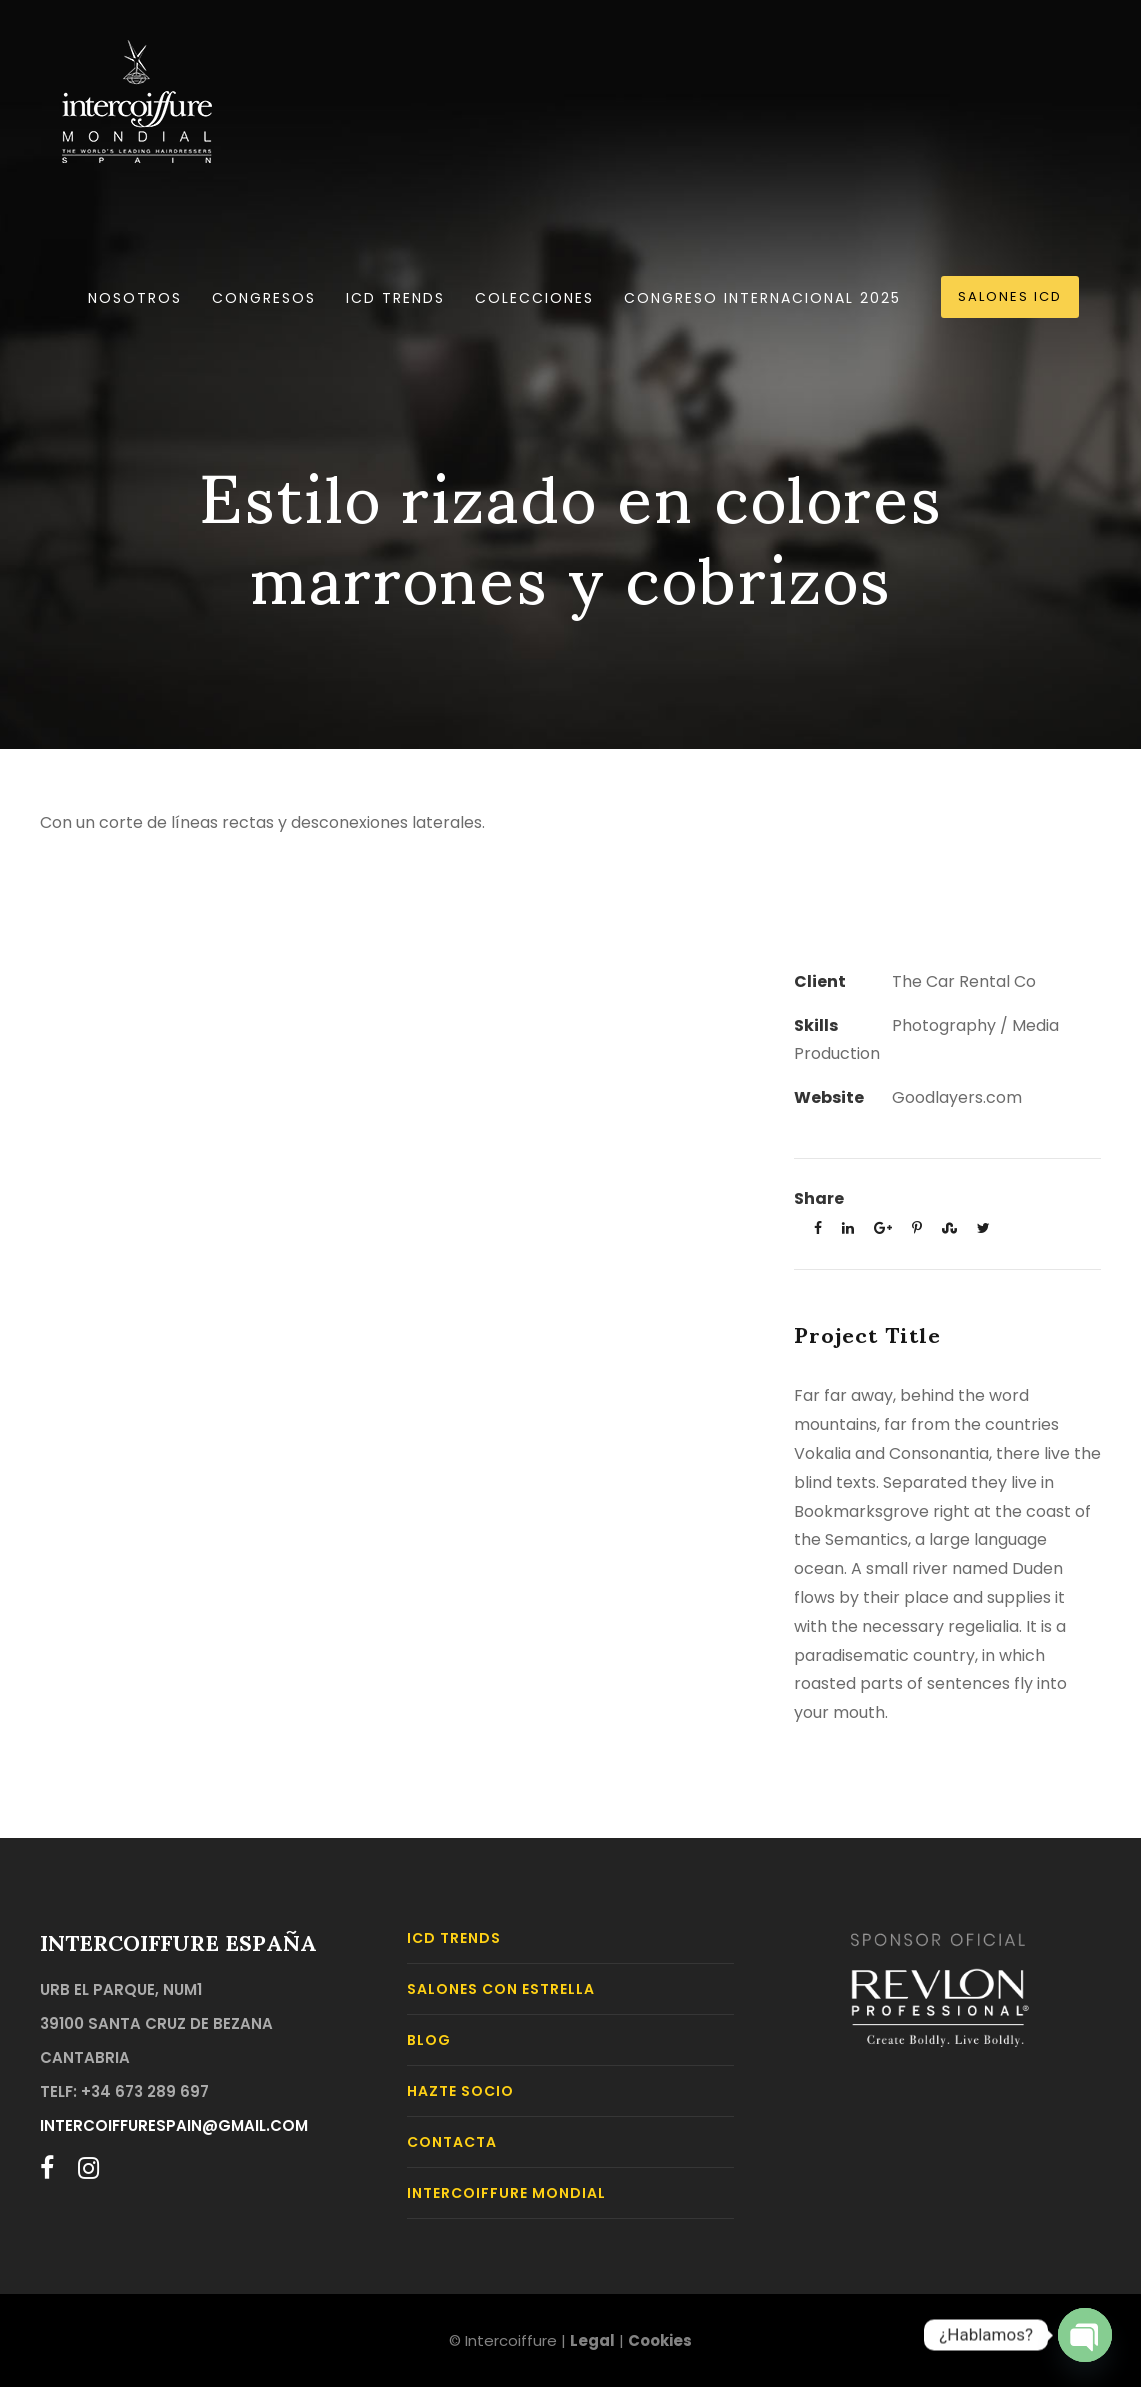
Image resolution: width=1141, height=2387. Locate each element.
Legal (592, 2340)
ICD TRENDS (395, 298)
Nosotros (135, 298)
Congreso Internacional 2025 (762, 298)
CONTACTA (452, 2142)
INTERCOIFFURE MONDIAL (506, 2193)
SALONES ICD (1010, 296)
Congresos (264, 298)
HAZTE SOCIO (460, 2091)
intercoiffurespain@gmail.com (174, 2125)
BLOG (429, 2040)
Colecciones (534, 298)
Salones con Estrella (501, 1989)
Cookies (660, 2340)
